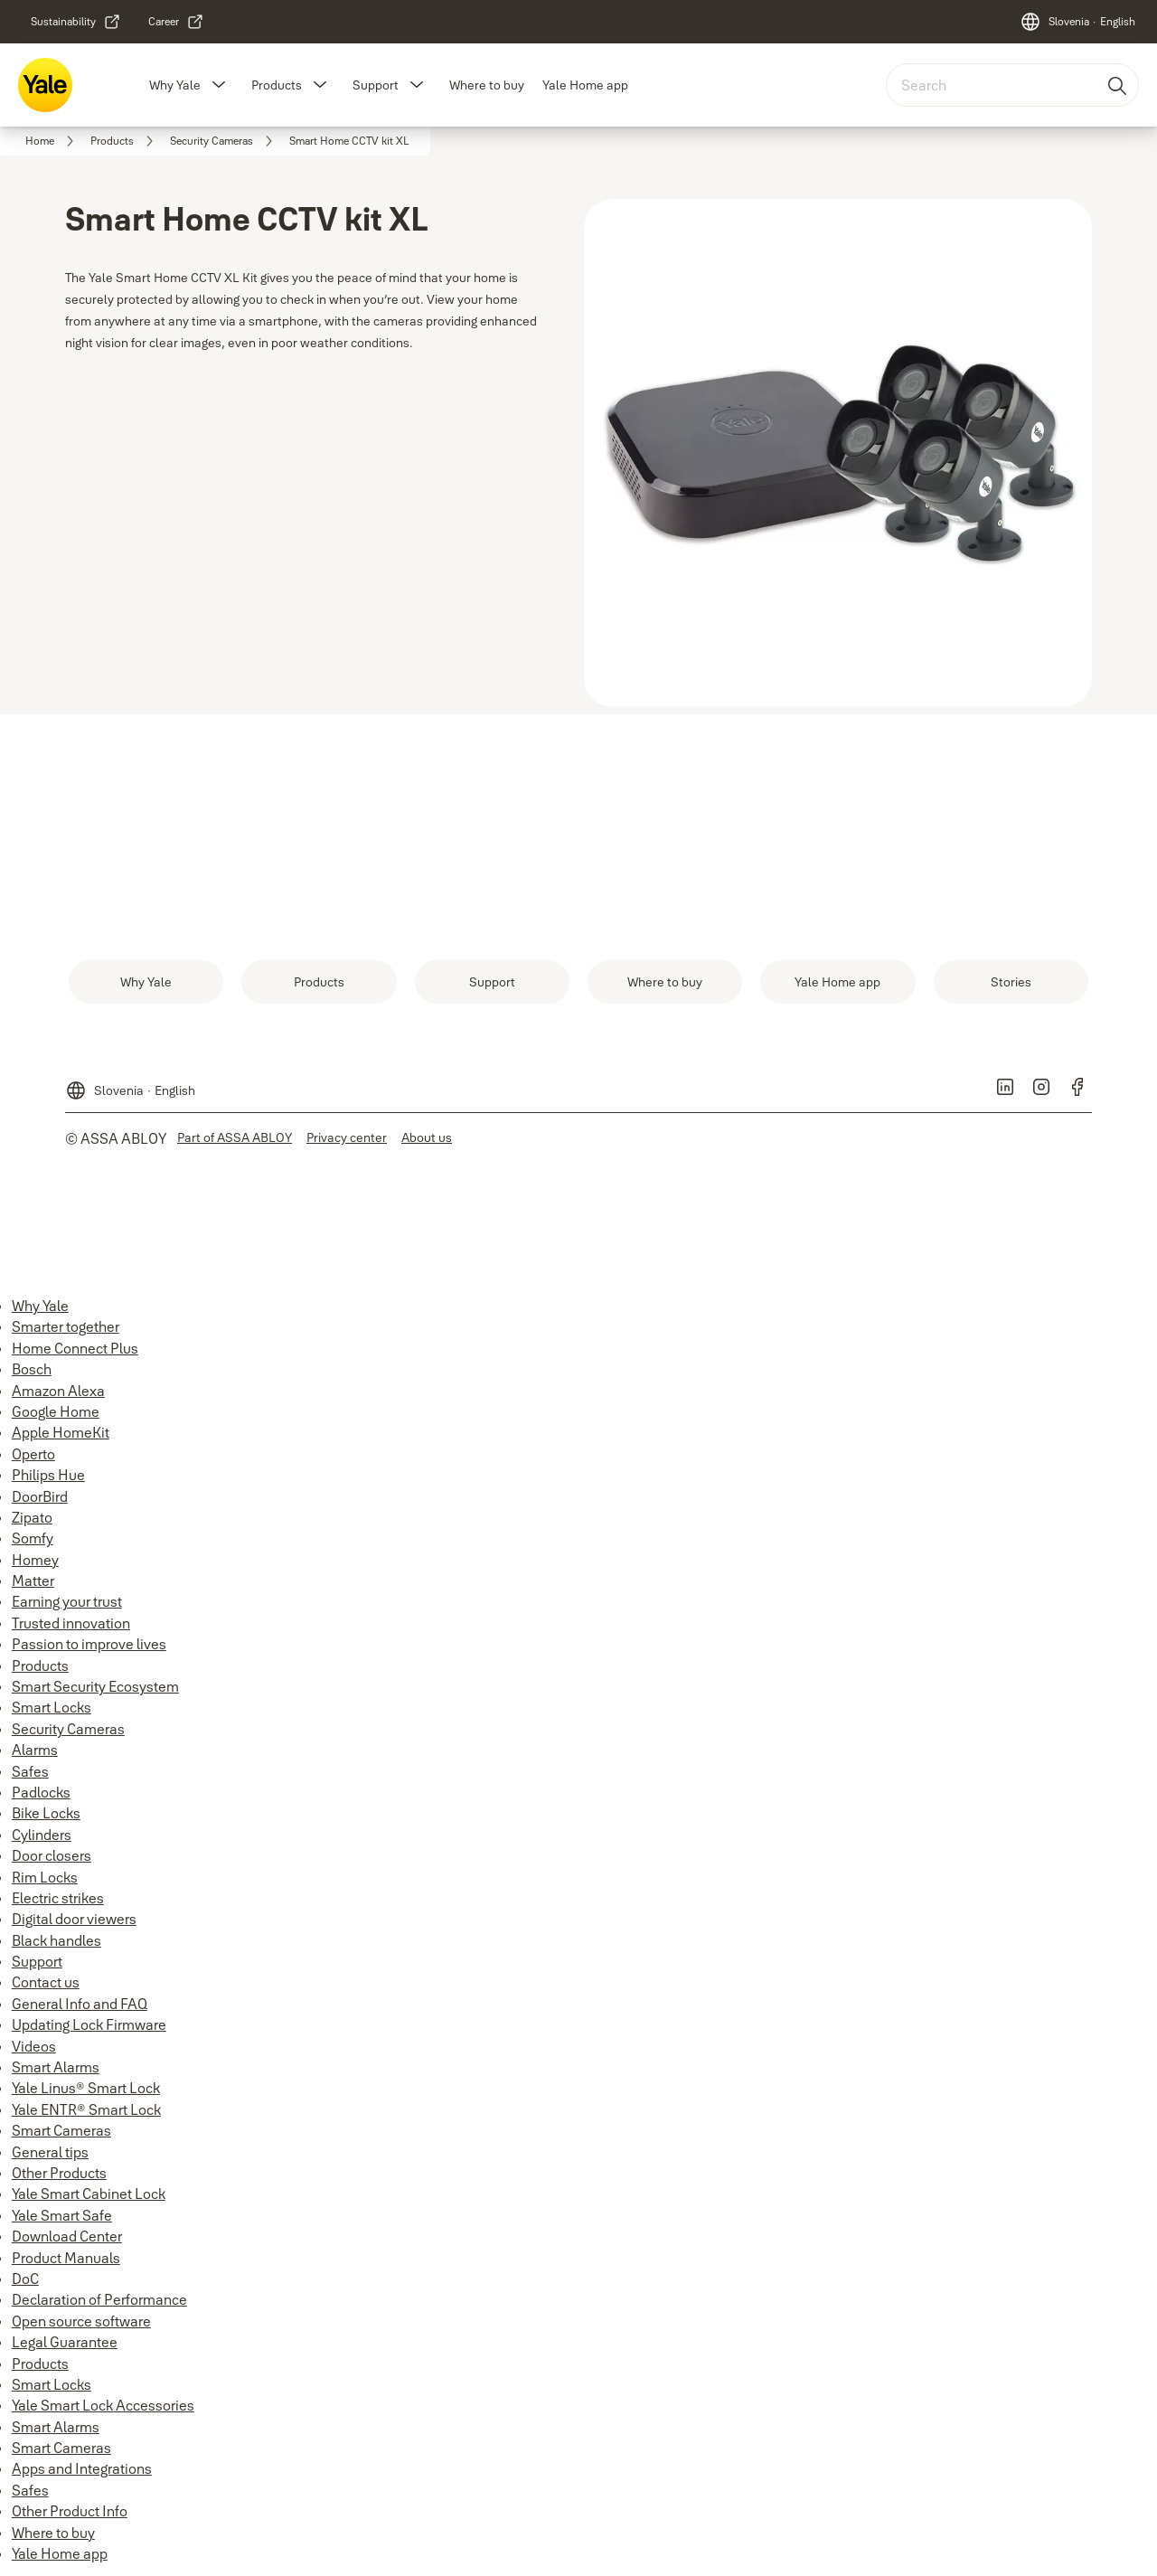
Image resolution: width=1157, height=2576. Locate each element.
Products (276, 85)
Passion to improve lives (89, 1644)
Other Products (59, 2173)
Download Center (67, 2236)
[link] (76, 22)
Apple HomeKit (60, 1432)
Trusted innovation (71, 1623)
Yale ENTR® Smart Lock (86, 2109)
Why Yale (175, 85)
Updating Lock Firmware (89, 2024)
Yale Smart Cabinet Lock (88, 2193)
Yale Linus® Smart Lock (86, 2088)
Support (376, 85)
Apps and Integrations (82, 2468)
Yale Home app (585, 85)
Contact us (46, 1982)
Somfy (32, 1538)
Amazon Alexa (58, 1391)
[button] (219, 85)
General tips (50, 2152)
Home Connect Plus (75, 1348)
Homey (35, 1560)
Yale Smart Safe (62, 2215)
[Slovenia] (1077, 22)
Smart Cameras (61, 2130)
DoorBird (40, 1496)
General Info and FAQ (79, 2004)
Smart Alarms (55, 2067)
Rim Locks (45, 1877)
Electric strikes (58, 1898)
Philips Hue (48, 1475)
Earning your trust (67, 1601)
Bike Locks (46, 1813)
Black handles (56, 1940)
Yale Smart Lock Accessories (103, 2405)
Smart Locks (51, 1707)
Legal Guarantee (65, 2342)
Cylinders (41, 1835)
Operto (33, 1454)
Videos (34, 2046)
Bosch (32, 1369)
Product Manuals (66, 2258)
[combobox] (1012, 85)
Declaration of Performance (99, 2299)
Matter (33, 1580)
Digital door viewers (74, 1919)
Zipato (32, 1517)
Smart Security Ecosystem (95, 1686)
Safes (30, 1771)
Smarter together (65, 1326)
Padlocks (41, 1792)
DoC (25, 2278)
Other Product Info (69, 2511)
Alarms (35, 1750)
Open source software (81, 2321)
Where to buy (486, 85)
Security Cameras (68, 1729)
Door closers (51, 1855)
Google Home (55, 1411)
